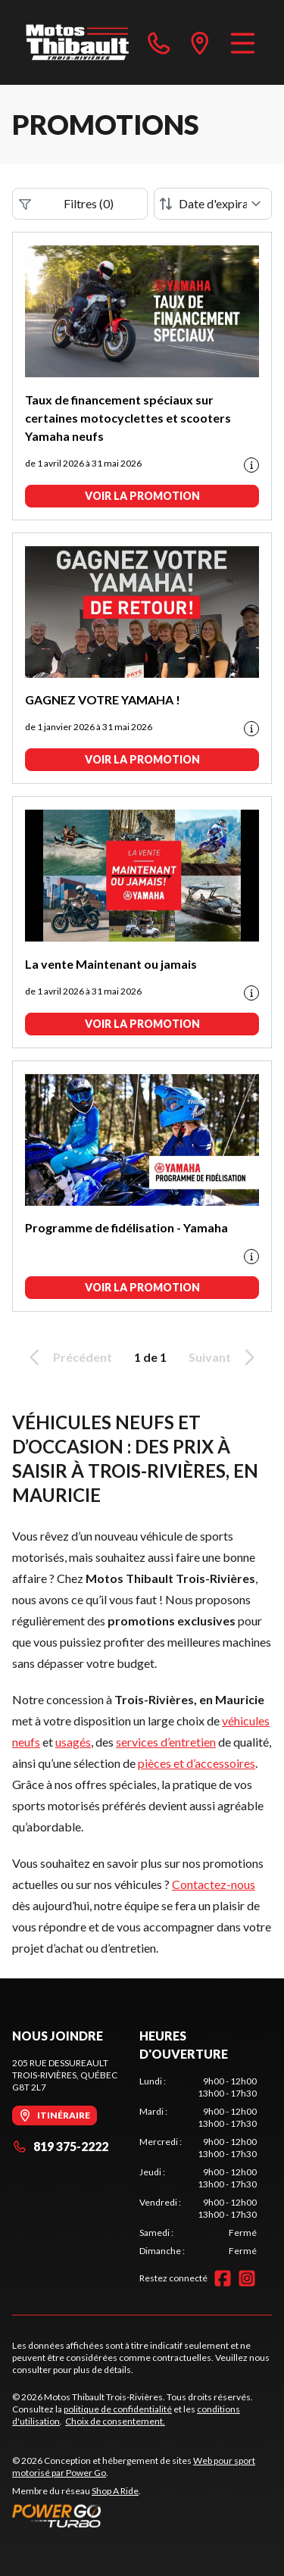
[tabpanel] (198, 2166)
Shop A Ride (115, 2490)
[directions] (200, 42)
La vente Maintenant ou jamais (111, 964)
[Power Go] (142, 2515)
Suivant (224, 1357)
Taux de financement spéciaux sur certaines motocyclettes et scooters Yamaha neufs (128, 417)
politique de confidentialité (118, 2409)
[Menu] (243, 42)
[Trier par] (213, 204)
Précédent (68, 1357)
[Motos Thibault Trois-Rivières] (78, 42)
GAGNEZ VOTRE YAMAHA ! (102, 699)
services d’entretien (166, 1742)
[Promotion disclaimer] (251, 465)
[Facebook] (223, 2278)
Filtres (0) (66, 204)
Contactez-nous (213, 1884)
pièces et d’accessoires (196, 1763)
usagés (73, 1742)
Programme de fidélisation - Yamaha (126, 1227)
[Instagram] (247, 2278)
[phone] (159, 42)
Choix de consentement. (115, 2421)
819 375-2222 (60, 2146)
